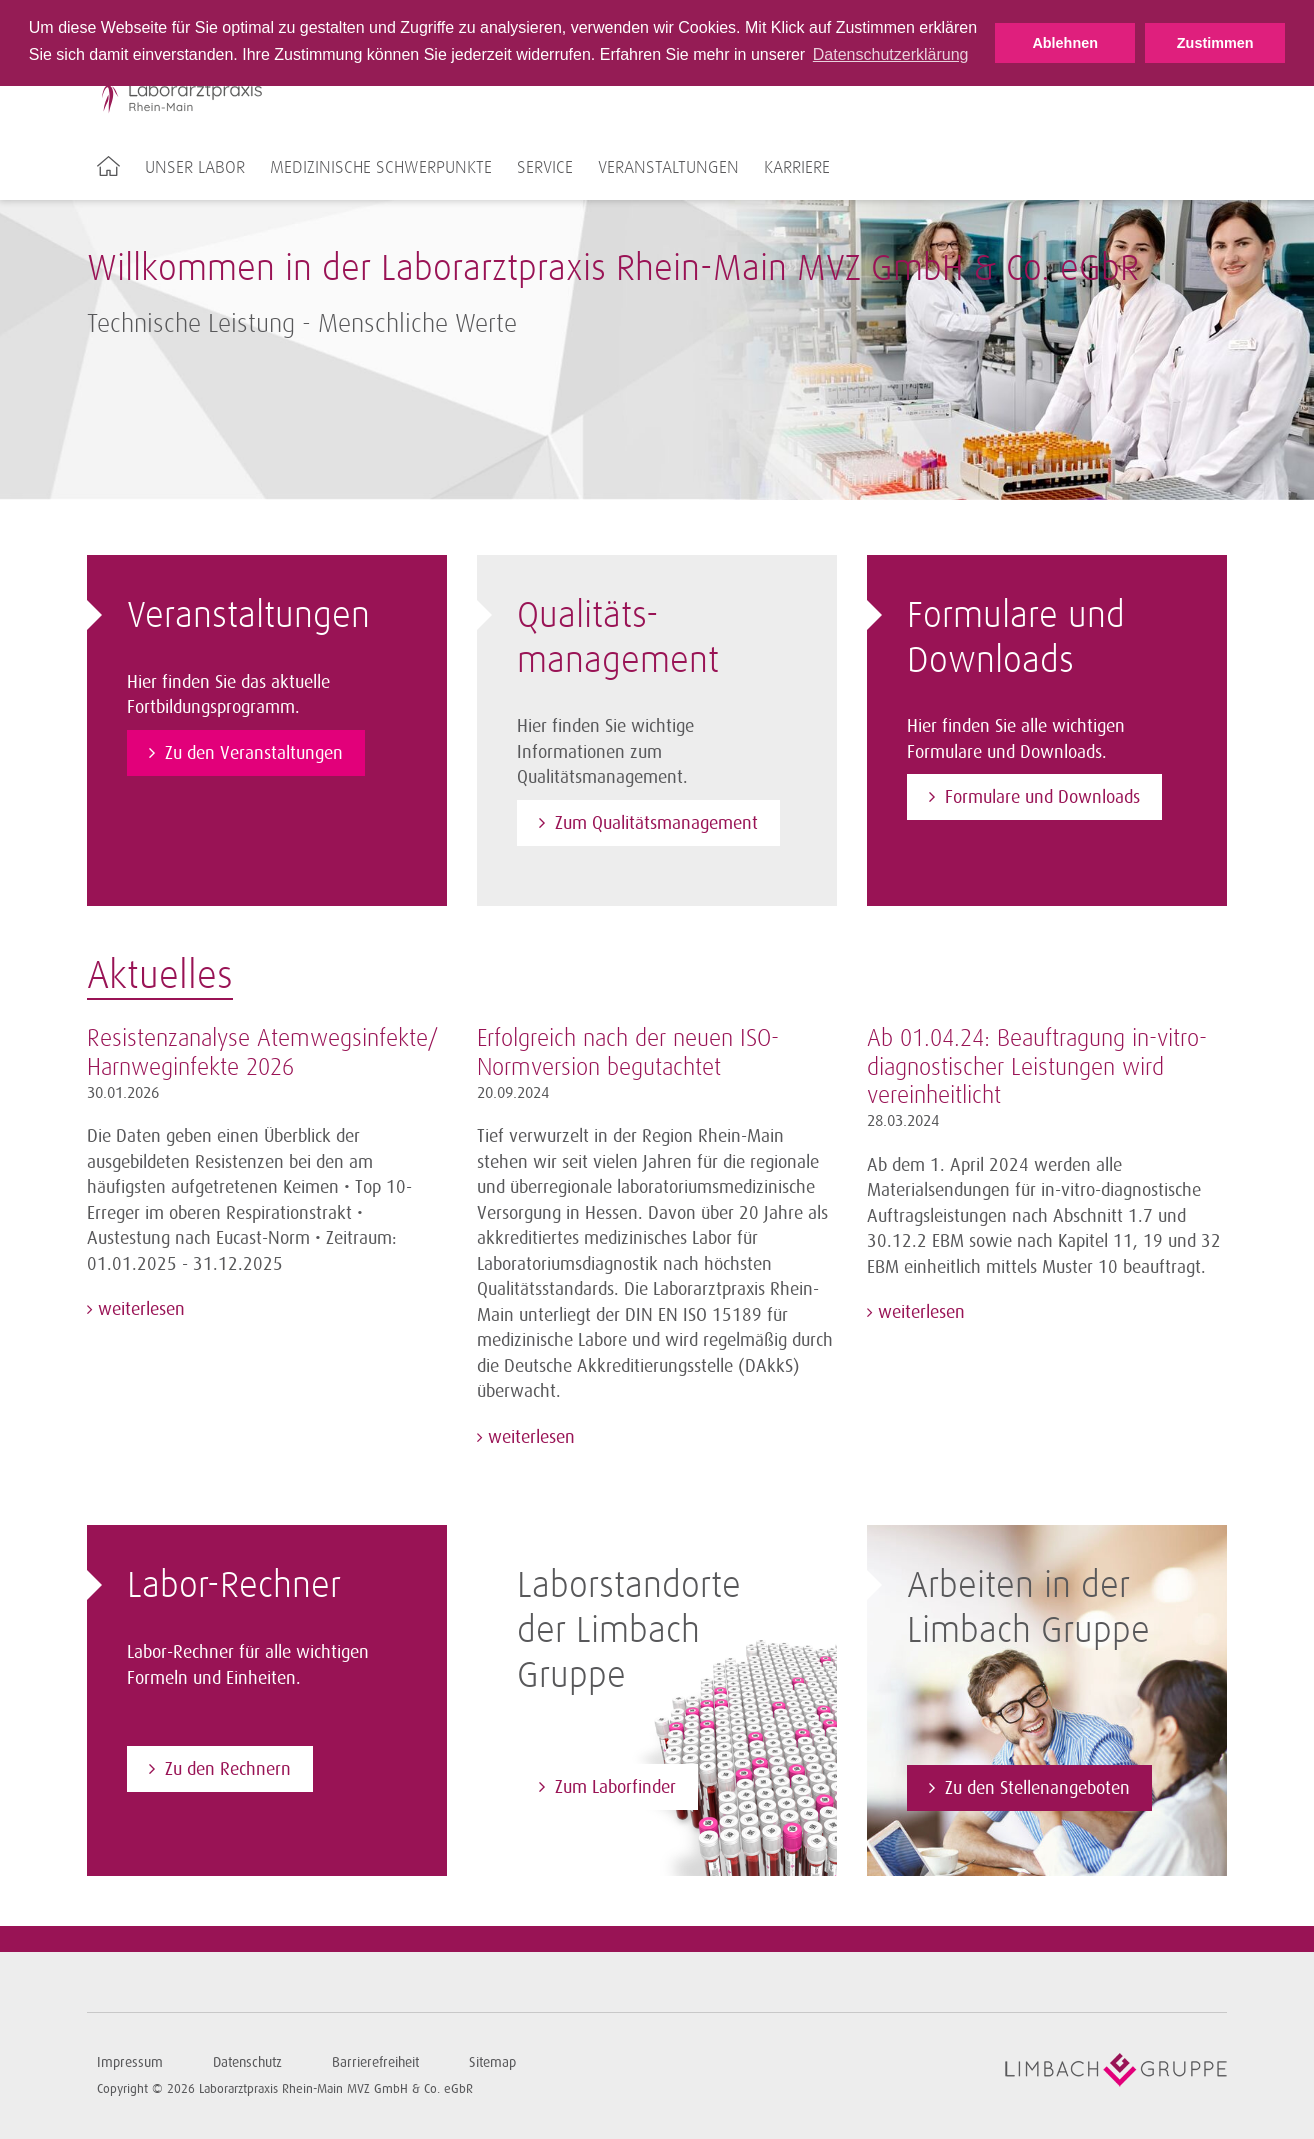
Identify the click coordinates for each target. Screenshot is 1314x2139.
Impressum (130, 2062)
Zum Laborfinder (615, 1787)
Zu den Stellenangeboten (1037, 1788)
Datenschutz (247, 2062)
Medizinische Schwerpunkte (381, 168)
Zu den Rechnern (228, 1769)
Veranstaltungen (668, 168)
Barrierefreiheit (375, 2062)
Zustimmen (1215, 43)
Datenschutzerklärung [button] (891, 54)
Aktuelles (160, 977)
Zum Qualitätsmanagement (656, 823)
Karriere (797, 168)
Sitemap (492, 2062)
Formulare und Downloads (1042, 797)
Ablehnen (1065, 43)
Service (545, 168)
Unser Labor (195, 168)
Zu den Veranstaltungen (254, 753)
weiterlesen (139, 1309)
